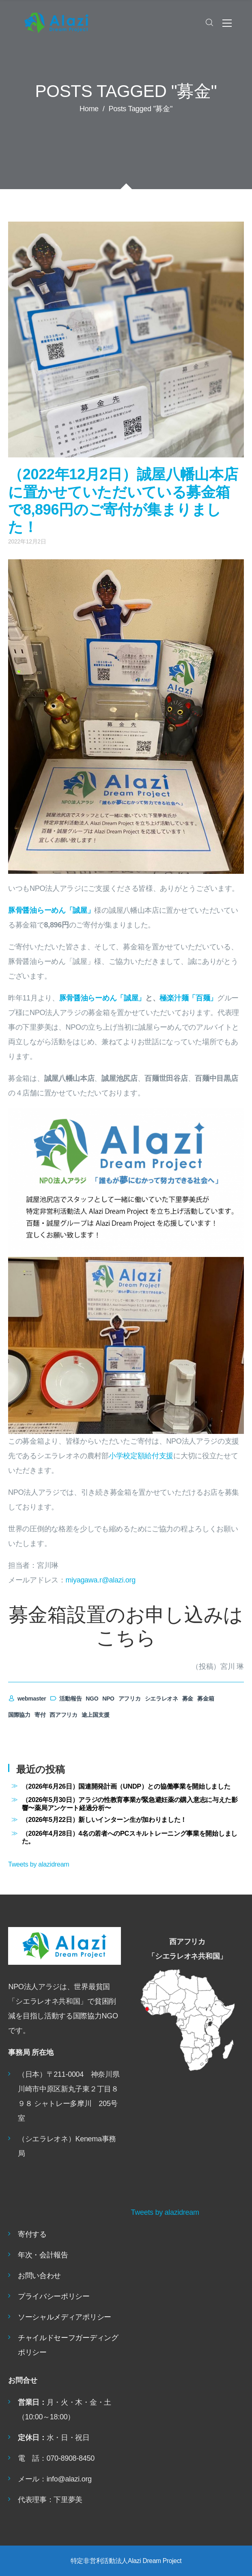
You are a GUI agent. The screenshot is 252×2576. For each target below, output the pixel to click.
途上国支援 (96, 1715)
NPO (108, 1698)
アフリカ (129, 1698)
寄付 (39, 1715)
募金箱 (205, 1698)
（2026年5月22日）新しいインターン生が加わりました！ (104, 1819)
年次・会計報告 (43, 2255)
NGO (92, 1698)
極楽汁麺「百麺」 (188, 998)
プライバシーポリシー (54, 2296)
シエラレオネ (161, 1698)
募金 (187, 1698)
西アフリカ (64, 1715)
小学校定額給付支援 (141, 1456)
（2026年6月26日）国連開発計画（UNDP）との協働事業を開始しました (126, 1786)
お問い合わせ (39, 2276)
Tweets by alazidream (38, 1864)
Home (89, 109)
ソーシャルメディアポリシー (64, 2317)
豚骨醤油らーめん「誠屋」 (51, 910)
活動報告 (66, 1698)
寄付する (32, 2234)
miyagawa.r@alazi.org (101, 1580)
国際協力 (19, 1715)
